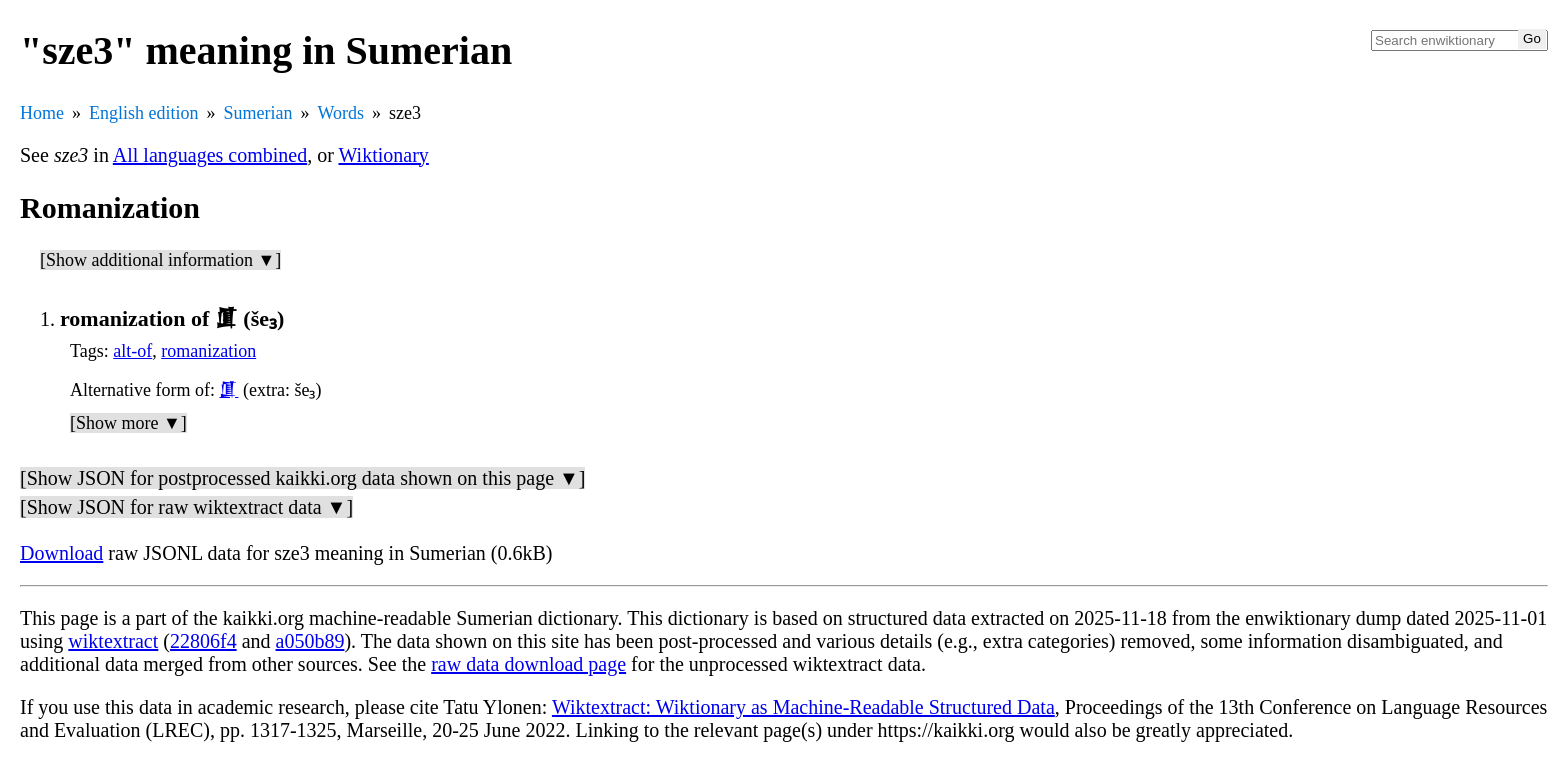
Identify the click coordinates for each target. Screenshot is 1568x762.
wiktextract (113, 641)
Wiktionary (384, 155)
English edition (144, 113)
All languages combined (210, 155)
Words (341, 113)
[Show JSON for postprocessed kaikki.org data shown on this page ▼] (302, 478)
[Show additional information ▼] (160, 260)
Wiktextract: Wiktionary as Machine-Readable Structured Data (803, 707)
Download (61, 553)
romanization (208, 351)
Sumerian (258, 113)
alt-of (132, 351)
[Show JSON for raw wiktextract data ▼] (186, 507)
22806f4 (203, 641)
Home (42, 113)
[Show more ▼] (128, 423)
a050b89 (310, 641)
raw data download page (528, 664)
